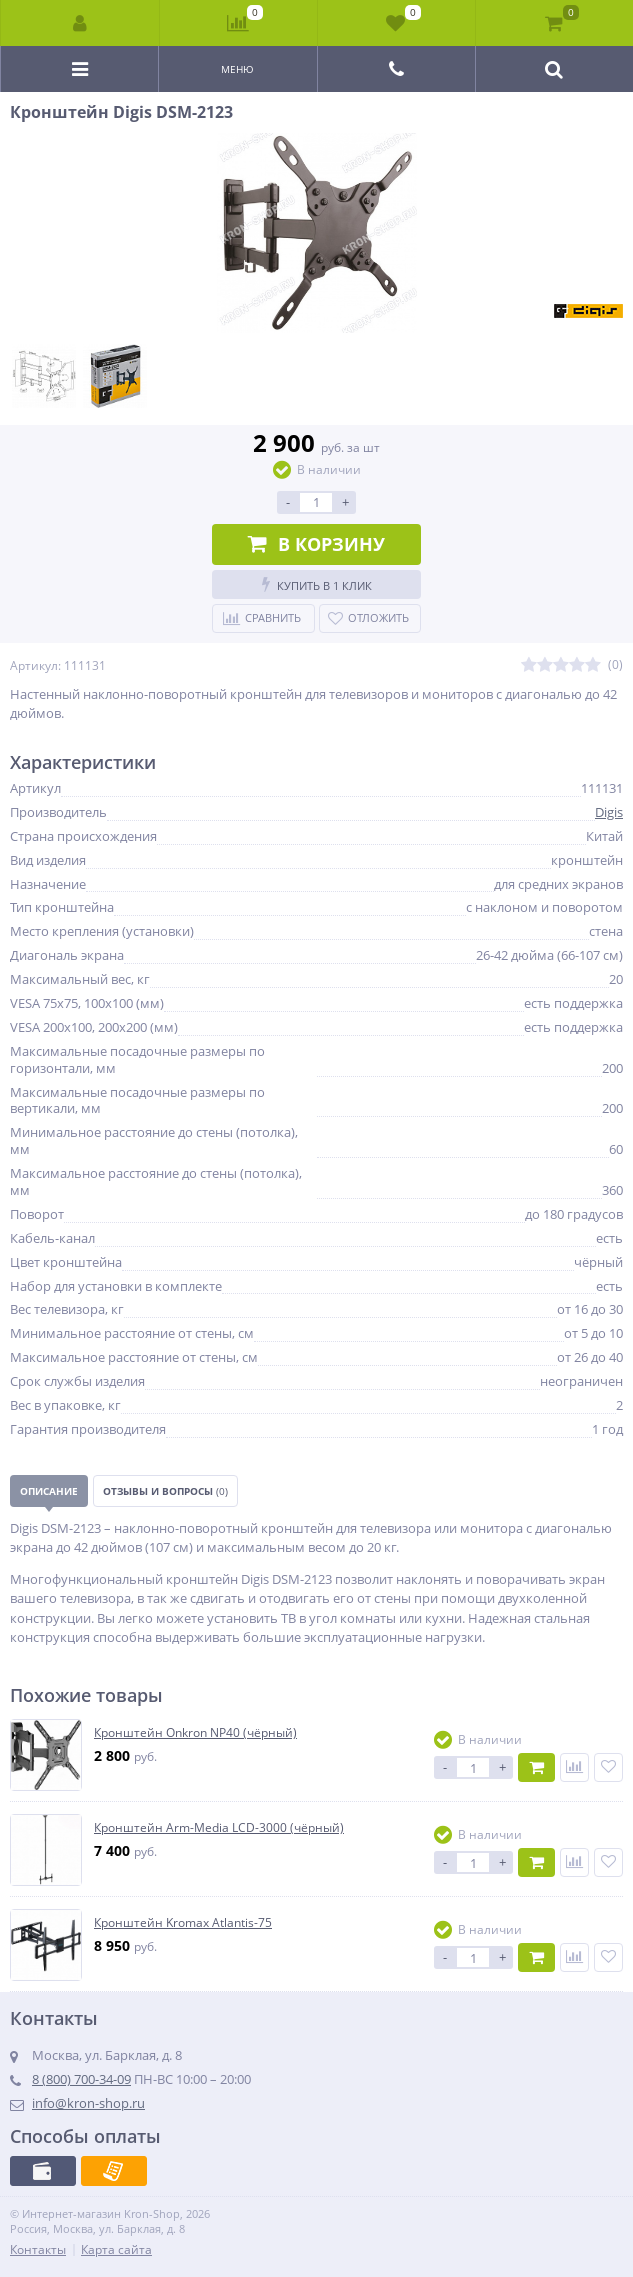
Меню (237, 69)
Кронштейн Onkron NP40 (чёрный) (195, 1733)
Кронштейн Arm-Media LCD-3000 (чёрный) (219, 1828)
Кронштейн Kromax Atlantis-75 (183, 1923)
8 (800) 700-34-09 (81, 2079)
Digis (609, 812)
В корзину (316, 544)
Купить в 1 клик (317, 584)
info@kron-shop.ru (88, 2103)
